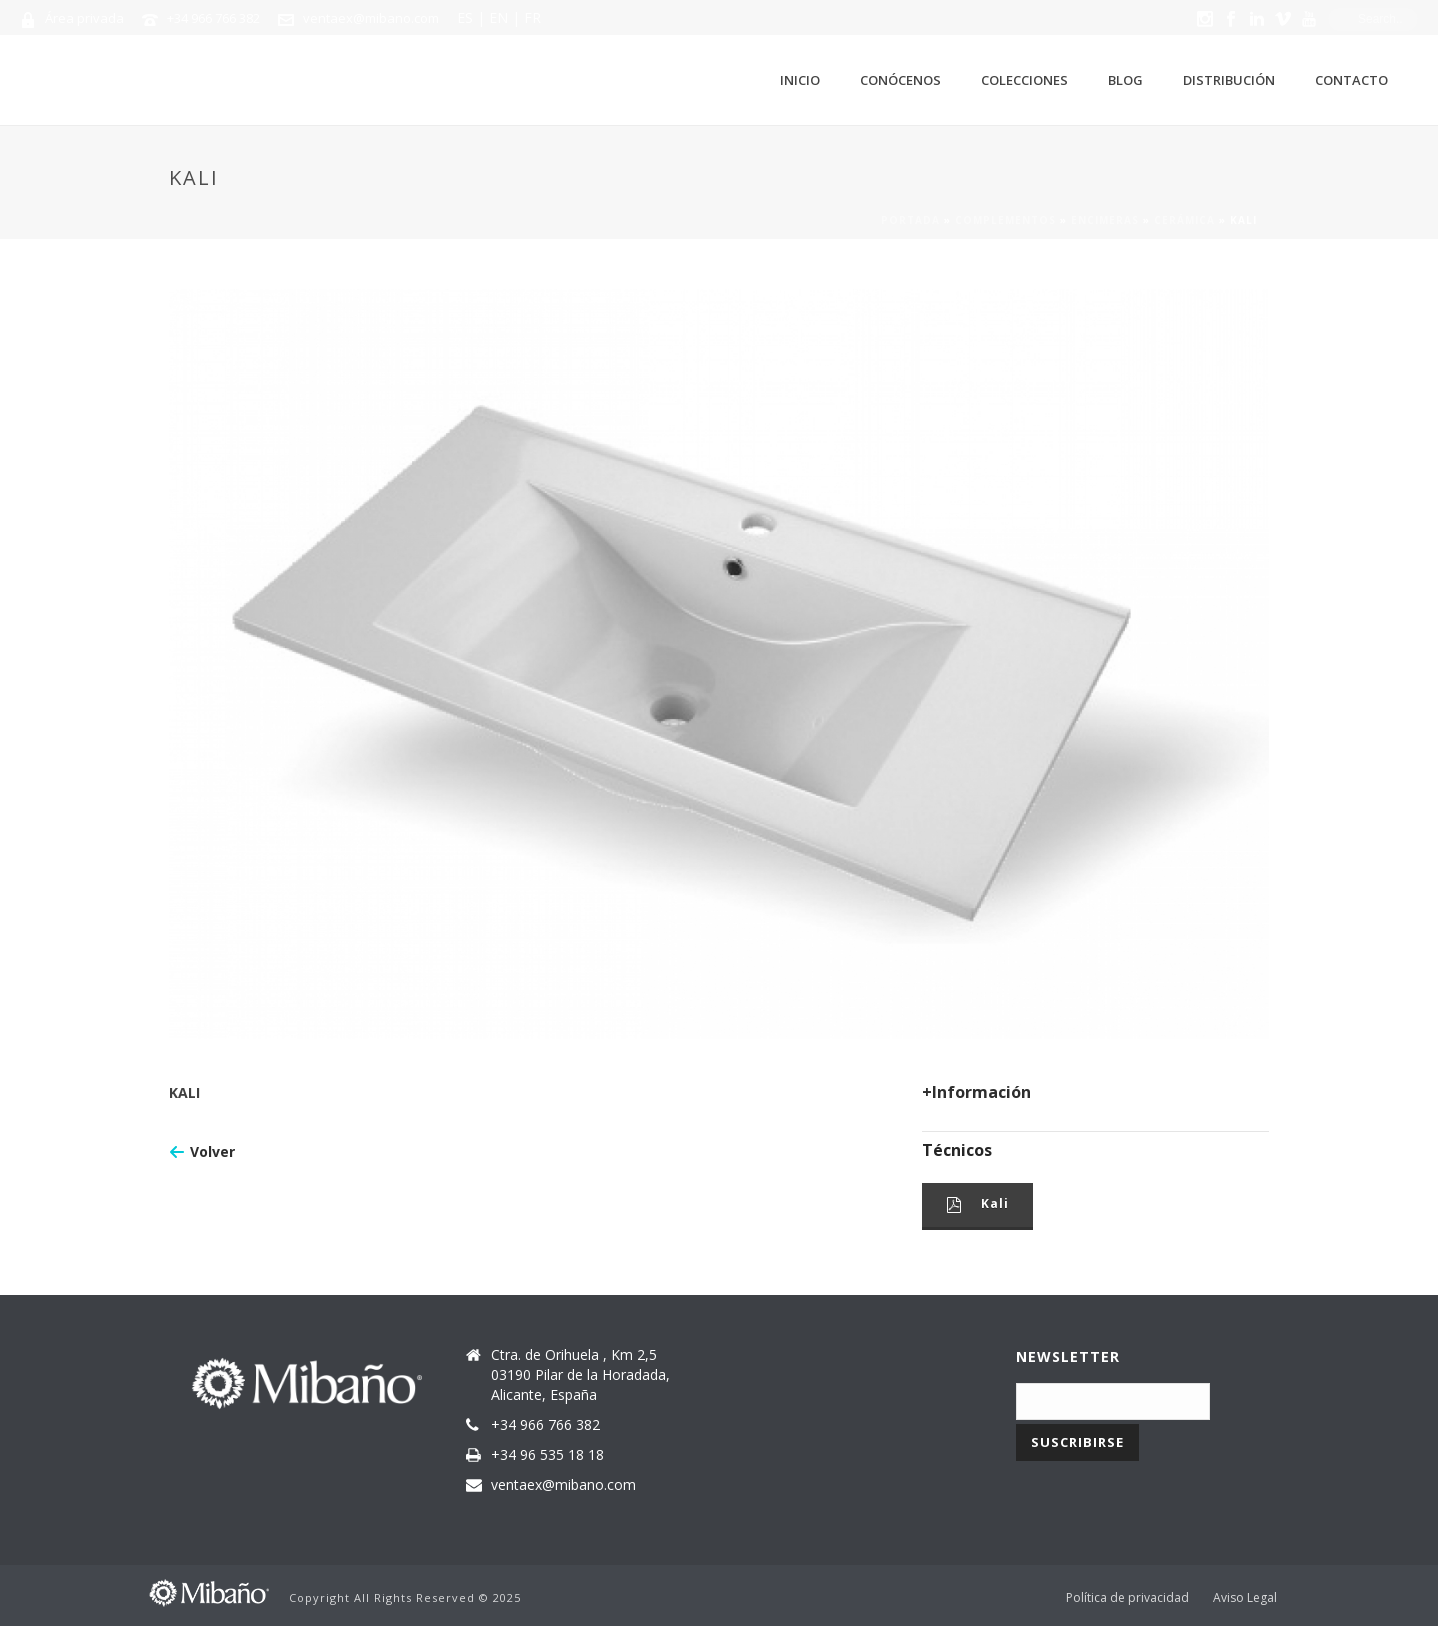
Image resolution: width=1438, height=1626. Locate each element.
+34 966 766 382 (213, 18)
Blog (1125, 80)
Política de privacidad (1127, 1598)
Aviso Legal (1245, 1598)
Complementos (1005, 220)
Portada (910, 220)
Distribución (1229, 80)
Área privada (84, 18)
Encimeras (1105, 220)
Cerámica (1184, 220)
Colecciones (1024, 80)
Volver (212, 1151)
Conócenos (900, 80)
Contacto (1351, 80)
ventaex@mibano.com (371, 18)
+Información (976, 1092)
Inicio (800, 80)
